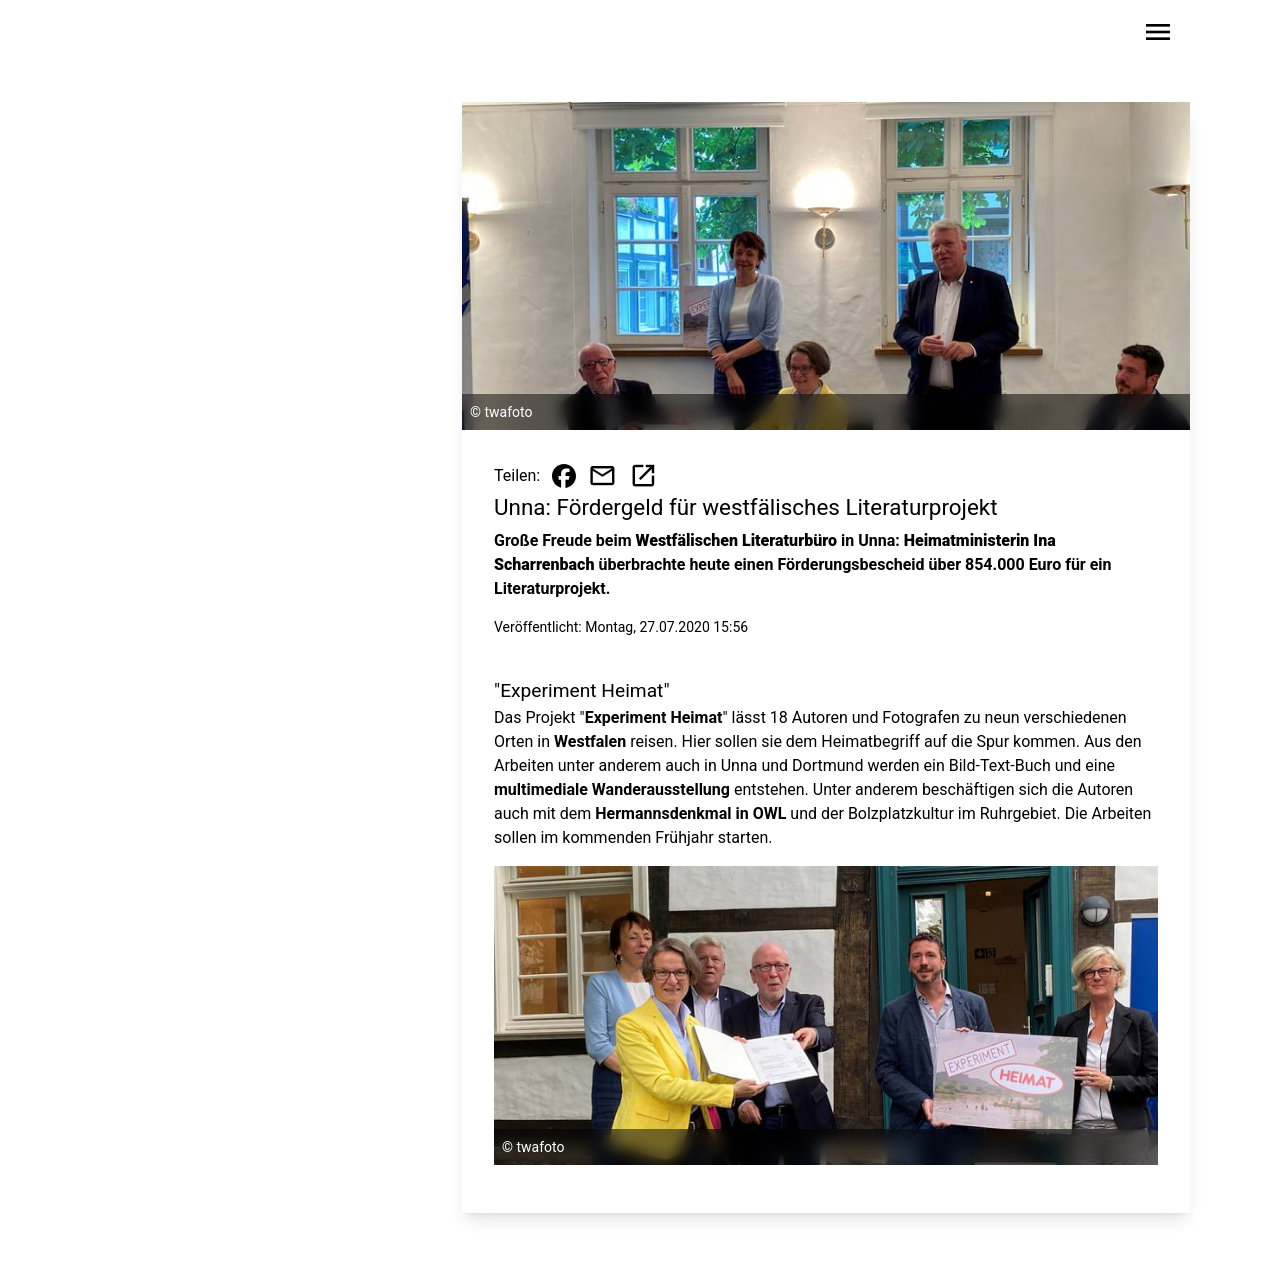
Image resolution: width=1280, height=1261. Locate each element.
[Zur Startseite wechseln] (154, 36)
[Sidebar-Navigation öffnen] (1158, 35)
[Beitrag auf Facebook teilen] (564, 476)
